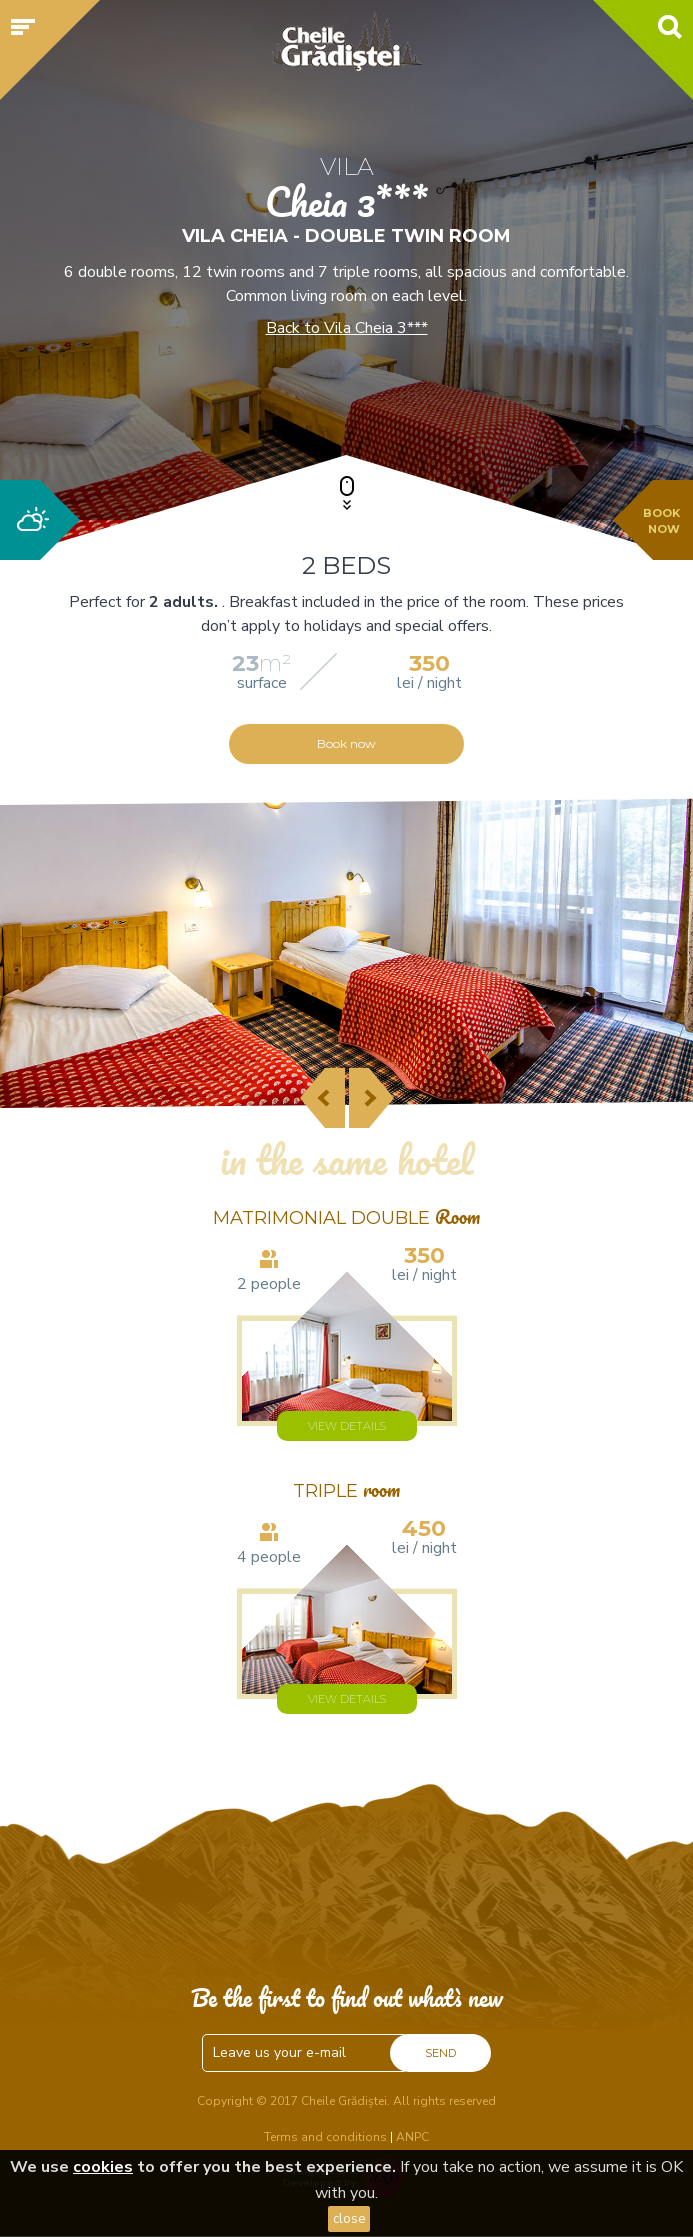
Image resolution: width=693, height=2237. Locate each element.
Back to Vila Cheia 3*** (347, 328)
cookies (103, 2167)
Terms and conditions (325, 2137)
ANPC (412, 2137)
